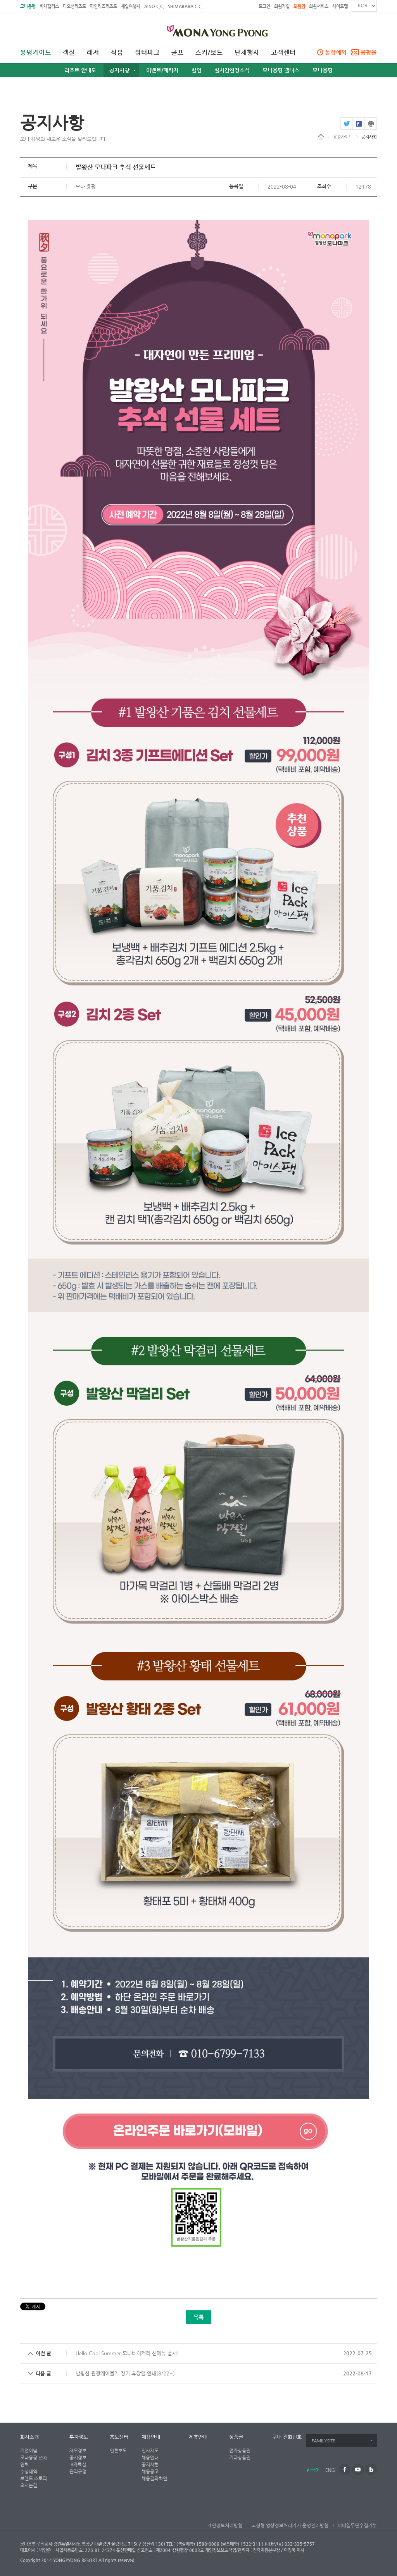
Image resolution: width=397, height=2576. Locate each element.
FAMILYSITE (323, 2441)
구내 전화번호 (287, 2437)
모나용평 (28, 6)
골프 (177, 53)
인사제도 (150, 2450)
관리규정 (77, 2471)
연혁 (24, 2464)
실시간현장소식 (232, 70)
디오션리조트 (74, 6)
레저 (93, 53)
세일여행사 (130, 6)
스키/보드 (209, 53)
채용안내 (151, 2437)
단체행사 (247, 53)
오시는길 (28, 2485)
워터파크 (147, 53)
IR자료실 (77, 2464)
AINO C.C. (154, 6)
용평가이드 (35, 53)
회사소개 (29, 2437)
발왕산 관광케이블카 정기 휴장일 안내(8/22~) (125, 2373)
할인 (197, 70)
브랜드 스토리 (33, 2478)
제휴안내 (198, 2437)
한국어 (313, 2470)
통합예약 (336, 52)
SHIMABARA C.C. (185, 6)
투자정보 (78, 2437)
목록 (198, 2317)
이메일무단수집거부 (357, 2525)
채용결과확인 (154, 2478)
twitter (346, 123)
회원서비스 (318, 6)
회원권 (299, 6)
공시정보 (77, 2457)
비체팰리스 (49, 6)
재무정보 (77, 2450)
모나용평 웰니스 (280, 70)
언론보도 (118, 2450)
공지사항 (119, 70)
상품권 (236, 2437)
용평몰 (369, 52)
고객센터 (283, 53)
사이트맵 (340, 6)
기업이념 (28, 2450)
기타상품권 (239, 2457)
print (370, 123)
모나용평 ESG (34, 2457)
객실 (69, 53)
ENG (330, 2470)
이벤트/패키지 (162, 70)
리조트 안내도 (80, 70)
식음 (117, 53)
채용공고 (150, 2471)
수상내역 (28, 2471)
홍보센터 (119, 2437)
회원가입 (282, 6)
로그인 (264, 6)
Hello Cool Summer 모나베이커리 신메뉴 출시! (127, 2353)
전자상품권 (239, 2450)
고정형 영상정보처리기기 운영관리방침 (290, 2525)
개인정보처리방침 (224, 2525)
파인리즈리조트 (103, 6)
